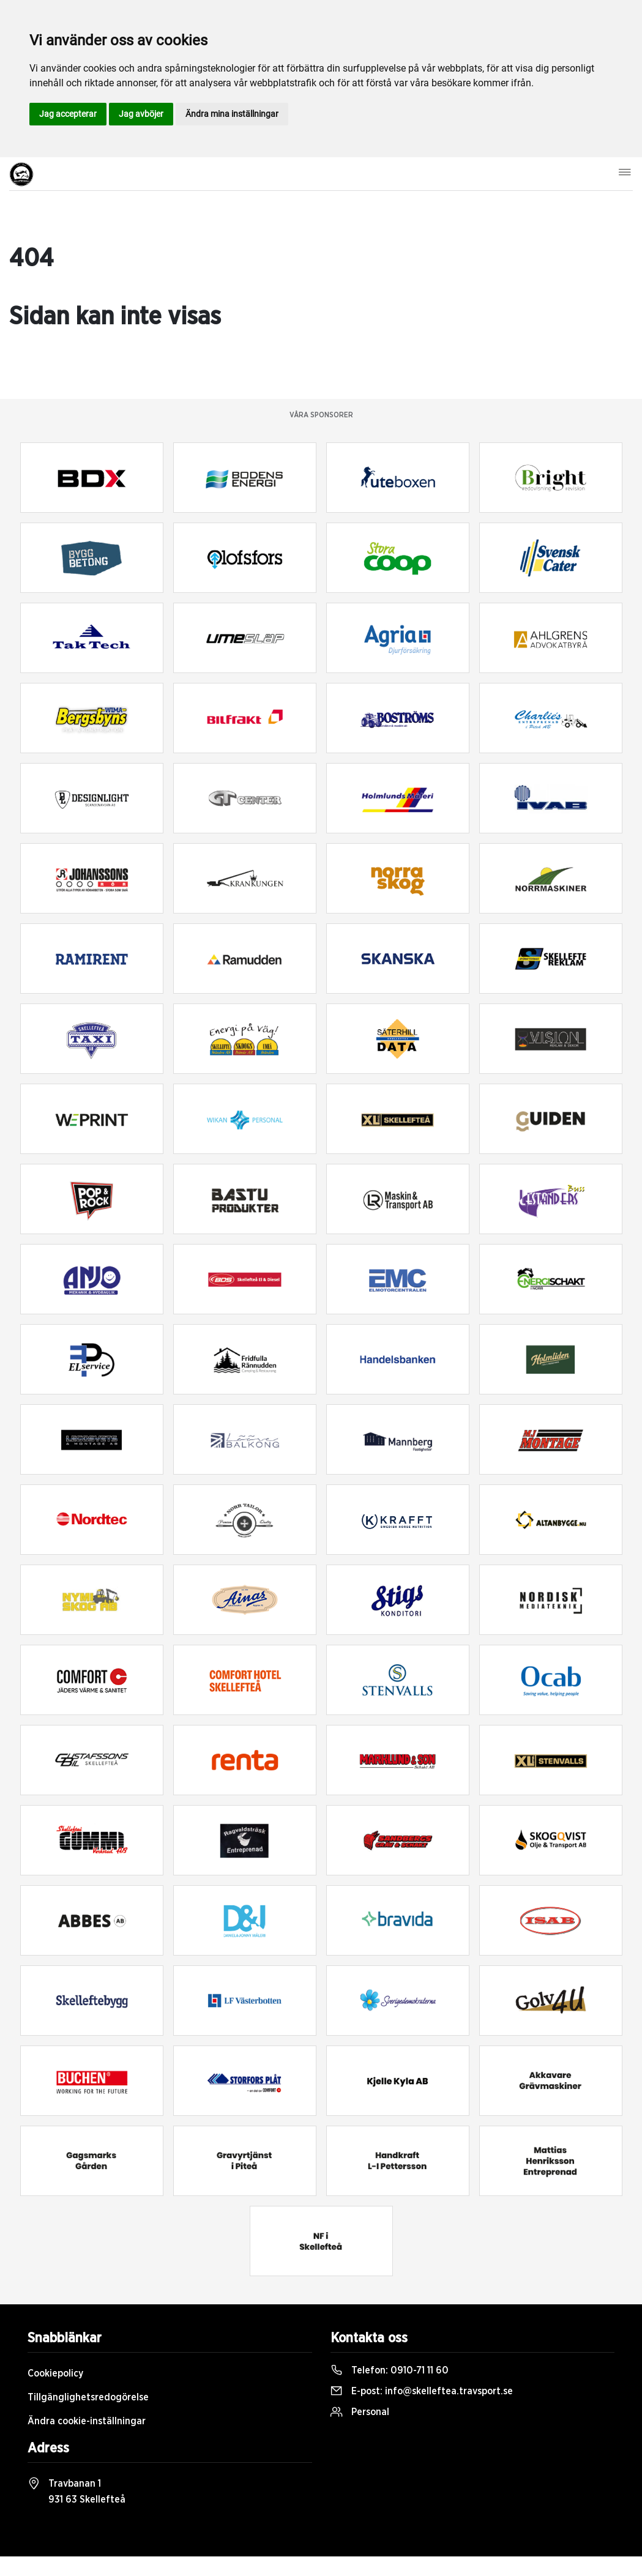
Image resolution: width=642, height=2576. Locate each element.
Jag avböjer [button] (141, 114)
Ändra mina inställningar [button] (231, 114)
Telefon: (389, 2370)
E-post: (421, 2391)
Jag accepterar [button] (68, 114)
